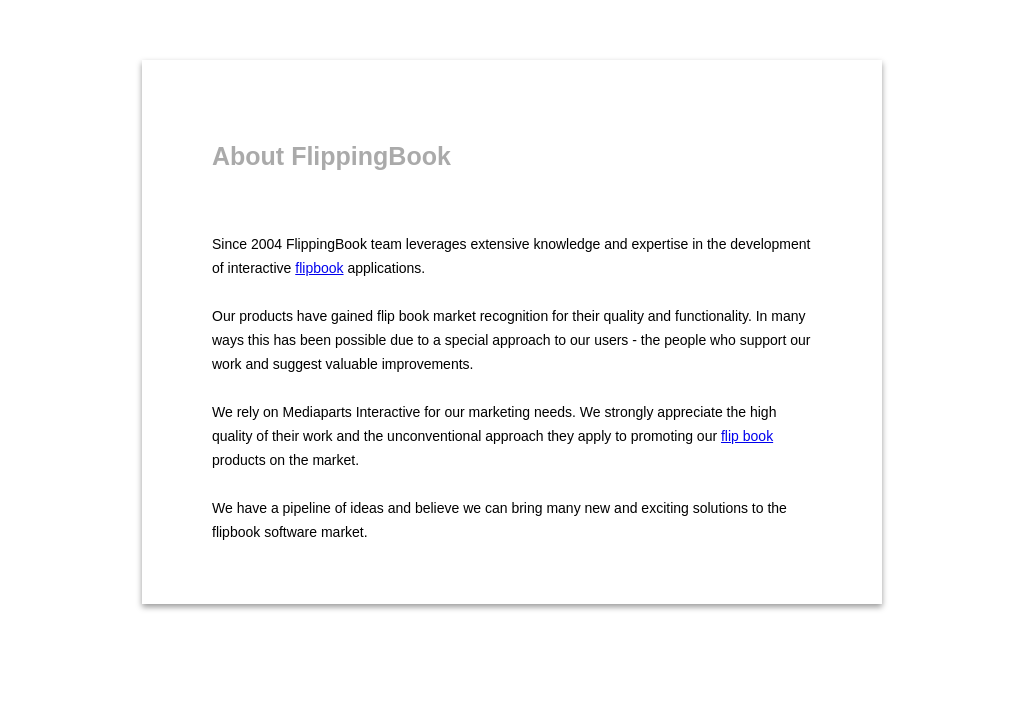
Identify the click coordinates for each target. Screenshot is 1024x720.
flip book (747, 436)
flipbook (319, 268)
